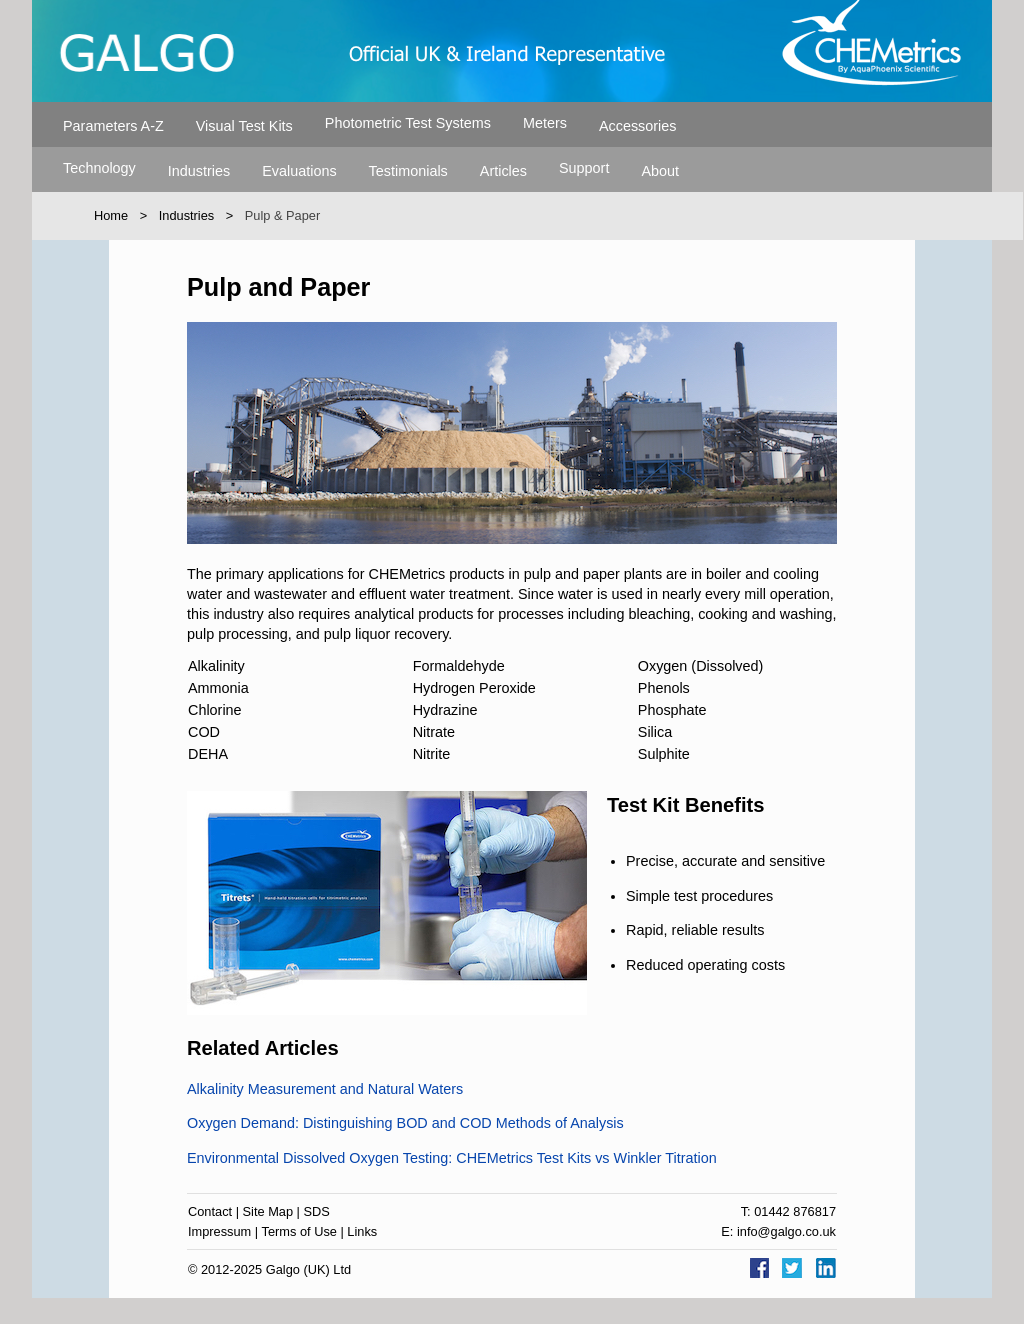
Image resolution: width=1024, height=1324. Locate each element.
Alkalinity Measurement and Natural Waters (325, 1089)
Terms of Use (299, 1231)
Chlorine (215, 710)
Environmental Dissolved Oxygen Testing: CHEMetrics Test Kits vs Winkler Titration (452, 1158)
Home (111, 215)
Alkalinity (216, 666)
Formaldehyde (459, 666)
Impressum (219, 1231)
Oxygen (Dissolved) (701, 666)
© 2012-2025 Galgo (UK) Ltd (269, 1269)
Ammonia (218, 688)
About (660, 171)
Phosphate (672, 710)
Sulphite (664, 754)
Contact (210, 1211)
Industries (199, 171)
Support (584, 168)
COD (204, 732)
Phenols (664, 688)
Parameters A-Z (113, 126)
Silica (655, 732)
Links (362, 1231)
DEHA (208, 754)
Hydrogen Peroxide (474, 688)
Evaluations (299, 171)
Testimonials (408, 171)
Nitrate (434, 732)
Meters (545, 123)
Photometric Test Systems (408, 123)
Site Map (268, 1211)
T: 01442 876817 (788, 1211)
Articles (503, 171)
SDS (317, 1211)
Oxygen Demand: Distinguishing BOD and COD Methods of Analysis (405, 1123)
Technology (99, 168)
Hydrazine (445, 710)
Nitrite (432, 754)
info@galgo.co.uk (786, 1231)
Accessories (638, 126)
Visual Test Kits (244, 126)
